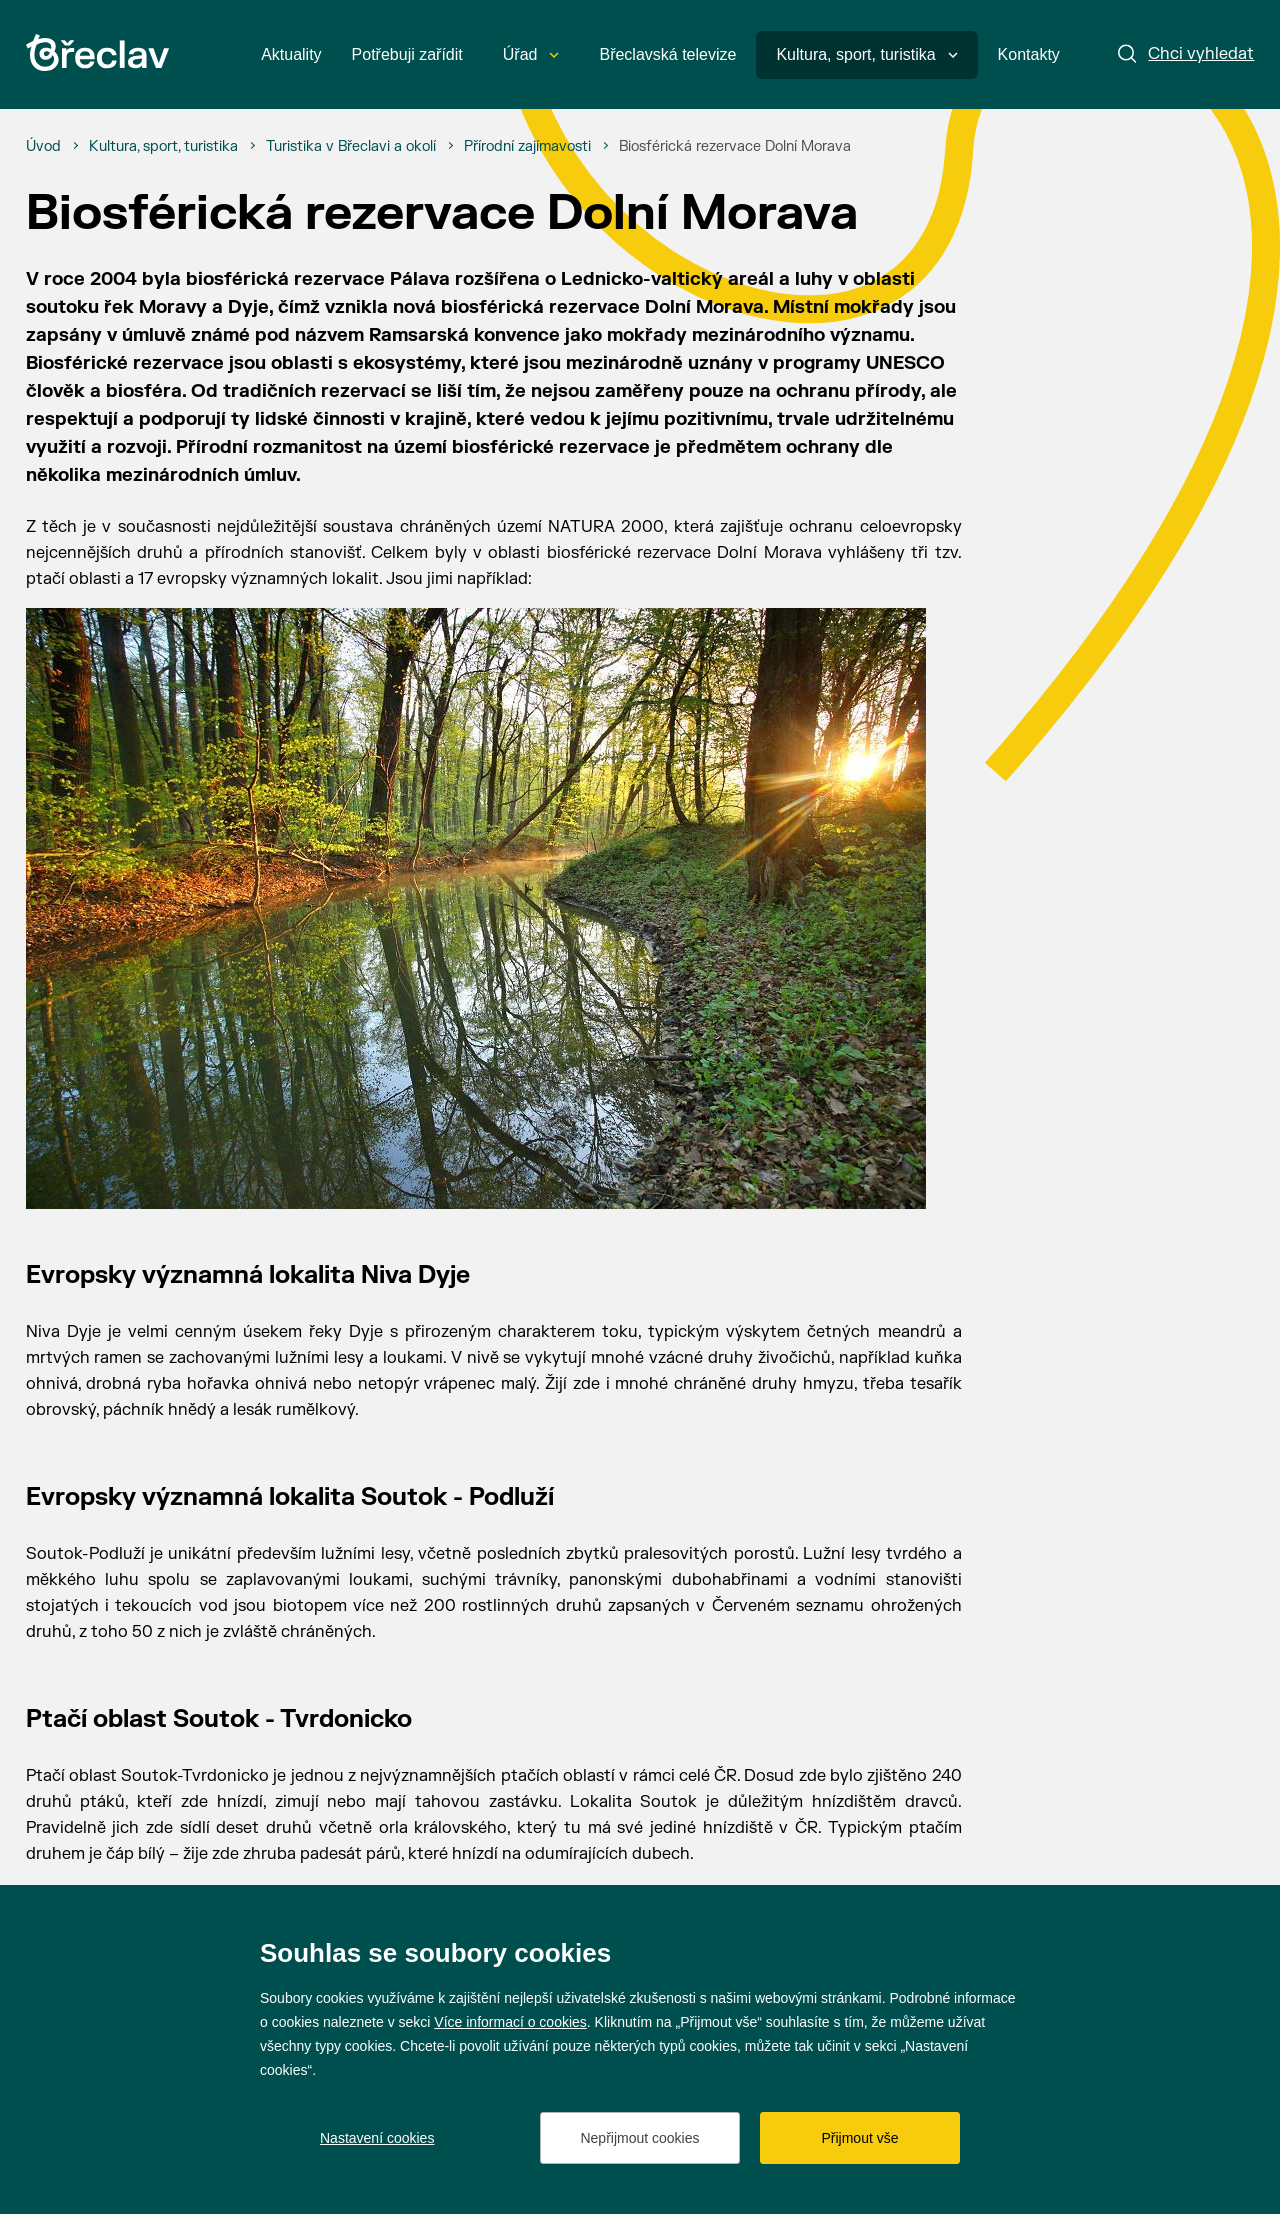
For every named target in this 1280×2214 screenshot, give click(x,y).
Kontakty (1029, 54)
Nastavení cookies (377, 2138)
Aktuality (291, 54)
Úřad (531, 54)
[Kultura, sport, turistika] (163, 147)
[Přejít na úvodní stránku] (97, 52)
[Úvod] (43, 147)
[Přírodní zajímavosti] (527, 147)
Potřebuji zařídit (407, 54)
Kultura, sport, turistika (866, 54)
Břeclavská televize (667, 54)
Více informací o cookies (510, 2022)
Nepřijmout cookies (639, 2138)
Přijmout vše (859, 2138)
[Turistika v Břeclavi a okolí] (351, 147)
